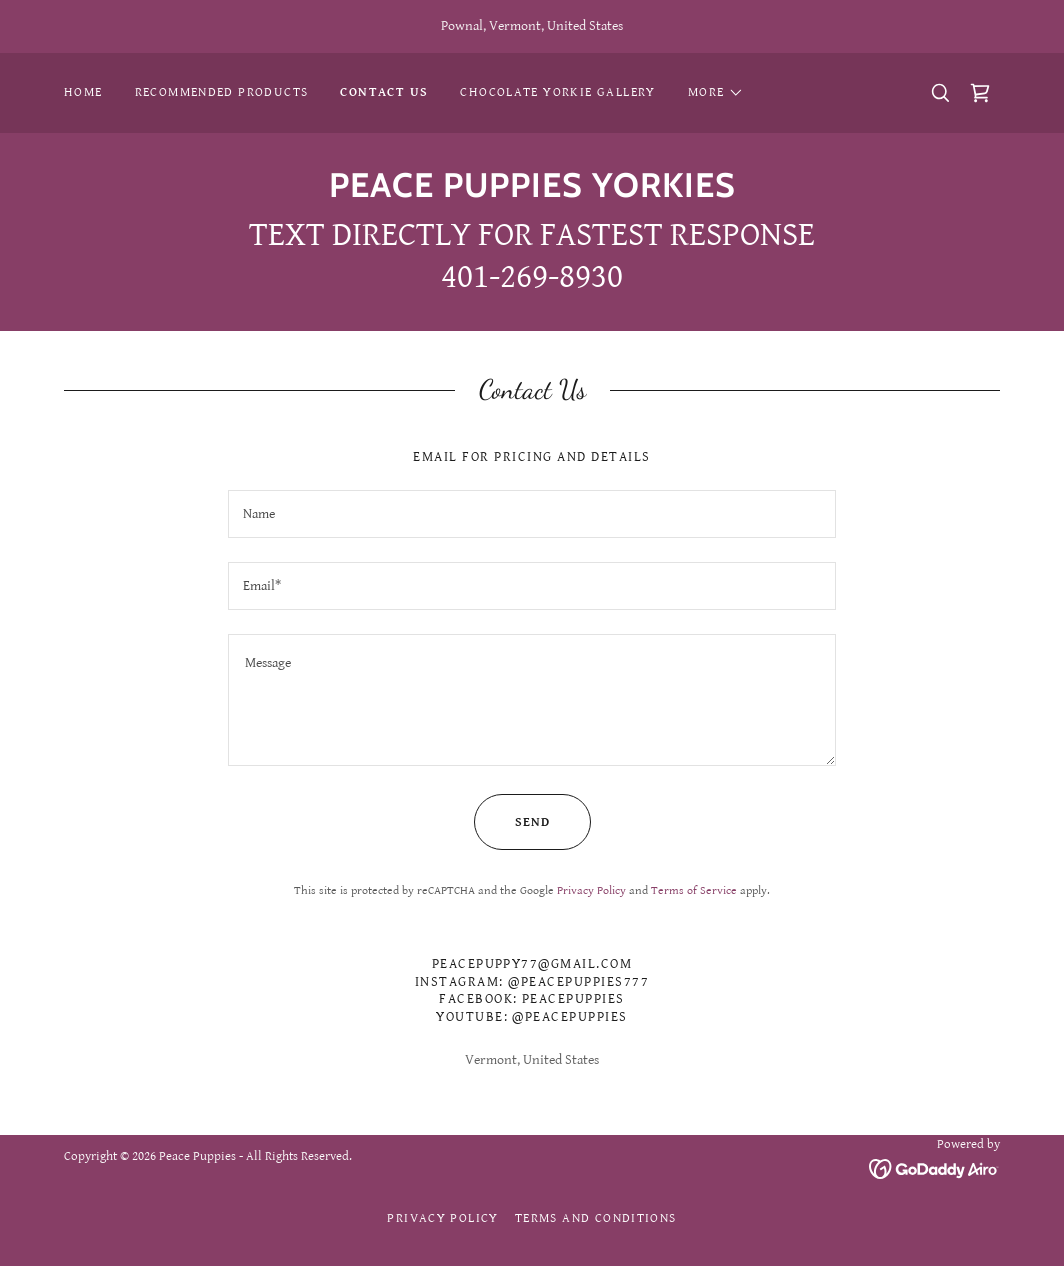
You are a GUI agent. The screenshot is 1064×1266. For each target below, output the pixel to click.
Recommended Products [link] (222, 92)
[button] (716, 93)
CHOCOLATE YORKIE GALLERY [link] (557, 92)
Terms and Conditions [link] (596, 1218)
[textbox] (532, 514)
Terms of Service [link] (694, 890)
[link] (980, 93)
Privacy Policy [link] (591, 890)
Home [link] (83, 92)
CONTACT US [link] (384, 92)
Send (512, 822)
